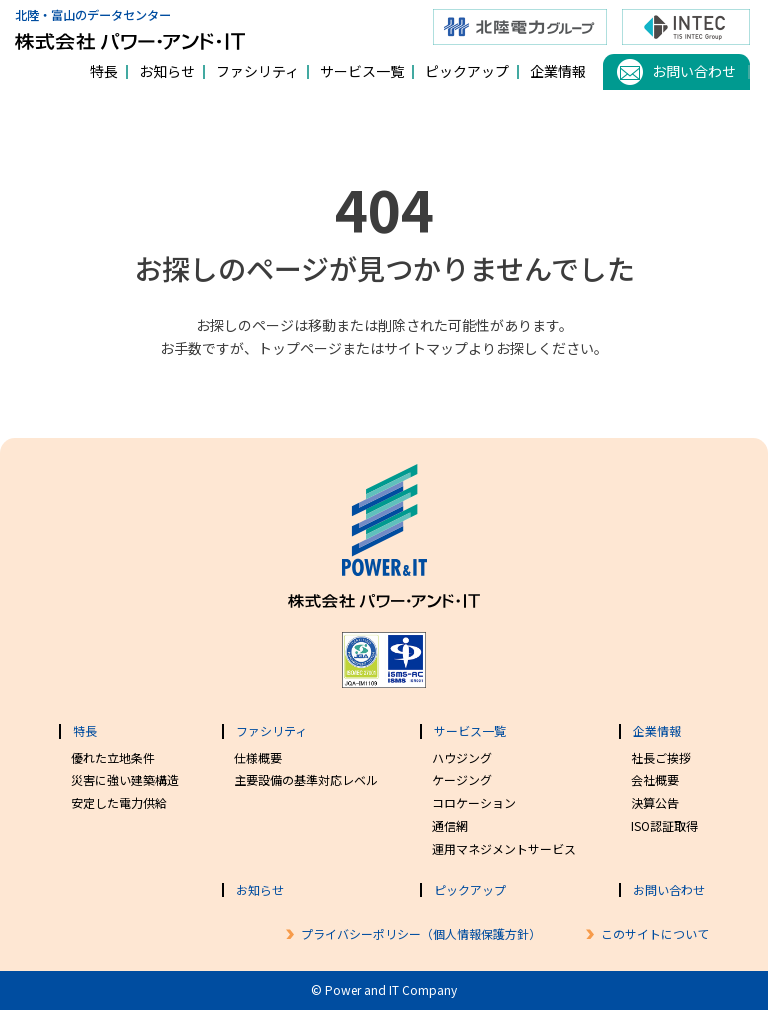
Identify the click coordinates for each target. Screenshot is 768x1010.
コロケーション (474, 802)
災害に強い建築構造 (125, 779)
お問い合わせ (694, 71)
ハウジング (462, 757)
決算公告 (655, 802)
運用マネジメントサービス (504, 848)
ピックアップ (467, 71)
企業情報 (558, 71)
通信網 (450, 825)
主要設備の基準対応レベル (306, 779)
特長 (104, 71)
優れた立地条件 (113, 757)
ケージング (462, 779)
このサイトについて (655, 933)
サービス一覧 (362, 71)
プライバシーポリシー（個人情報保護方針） (421, 933)
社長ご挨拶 (661, 757)
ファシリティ (257, 71)
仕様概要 (258, 757)
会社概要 (655, 779)
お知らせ (167, 71)
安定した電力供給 (119, 802)
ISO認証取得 (664, 825)
